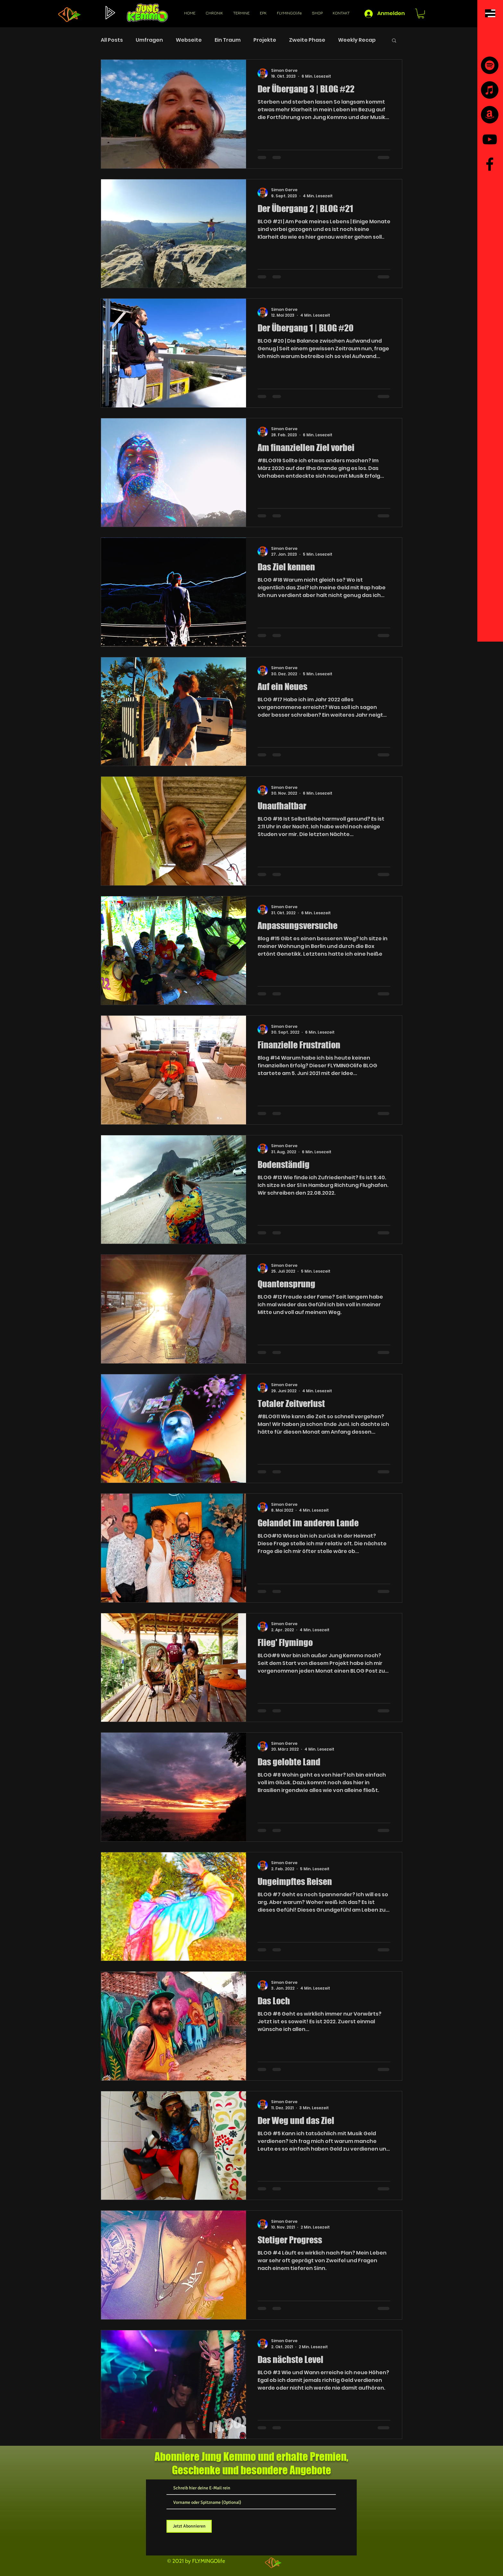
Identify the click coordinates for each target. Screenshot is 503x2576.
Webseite (189, 40)
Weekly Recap (357, 40)
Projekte (264, 40)
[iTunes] (490, 90)
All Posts (112, 40)
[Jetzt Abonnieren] (189, 2526)
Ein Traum (228, 40)
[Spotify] (490, 65)
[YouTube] (490, 139)
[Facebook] (490, 164)
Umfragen (149, 40)
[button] (490, 13)
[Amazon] (490, 115)
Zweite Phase (307, 40)
